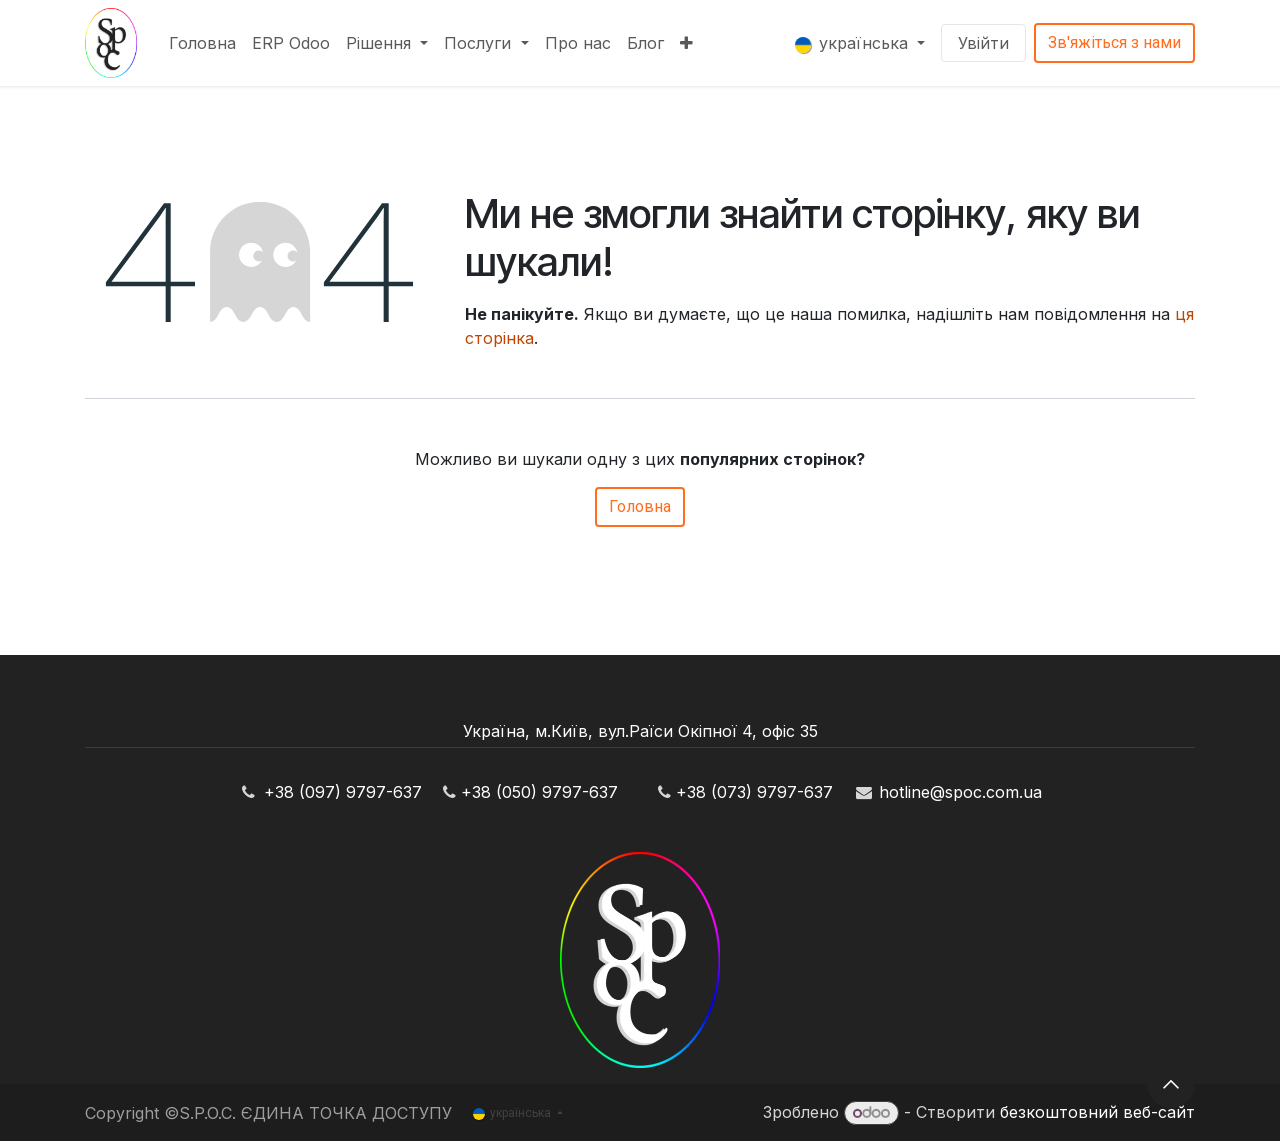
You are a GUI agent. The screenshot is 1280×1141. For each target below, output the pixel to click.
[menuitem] (202, 43)
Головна (640, 506)
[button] (1171, 1084)
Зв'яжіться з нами (1114, 42)
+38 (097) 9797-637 (343, 792)
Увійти (983, 43)
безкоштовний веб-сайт (1097, 1112)
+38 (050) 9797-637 (539, 792)
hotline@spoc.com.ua (960, 792)
